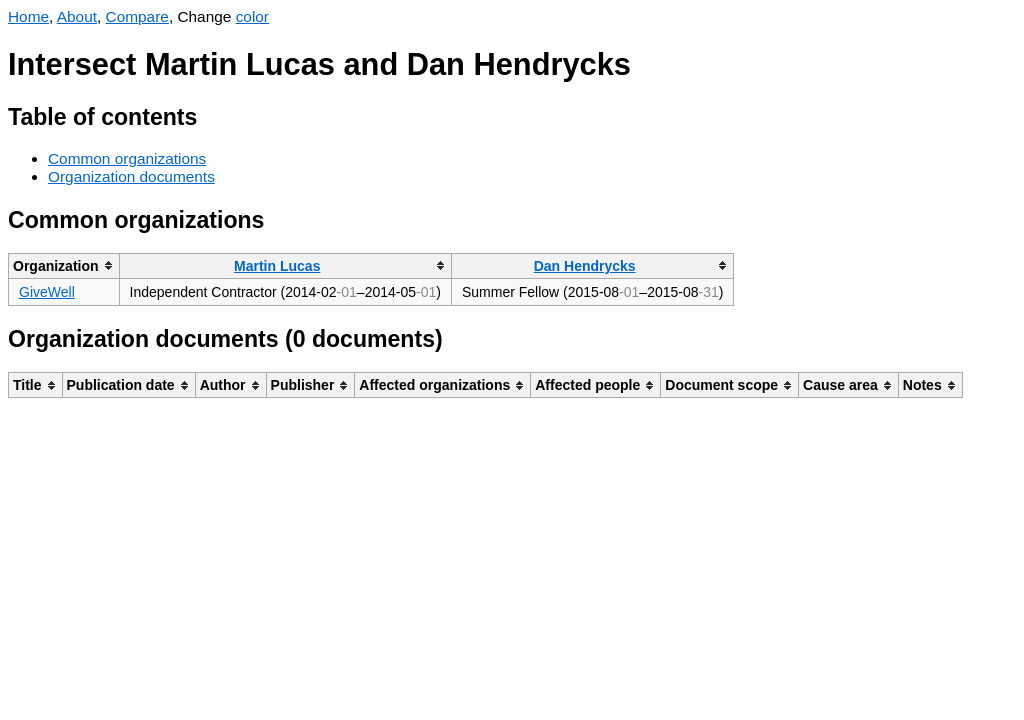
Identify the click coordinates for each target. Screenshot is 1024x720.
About (77, 16)
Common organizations (127, 158)
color (252, 16)
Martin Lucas (277, 266)
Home (28, 16)
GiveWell (47, 292)
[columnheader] (64, 265)
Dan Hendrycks (585, 266)
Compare (137, 16)
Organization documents (131, 176)
